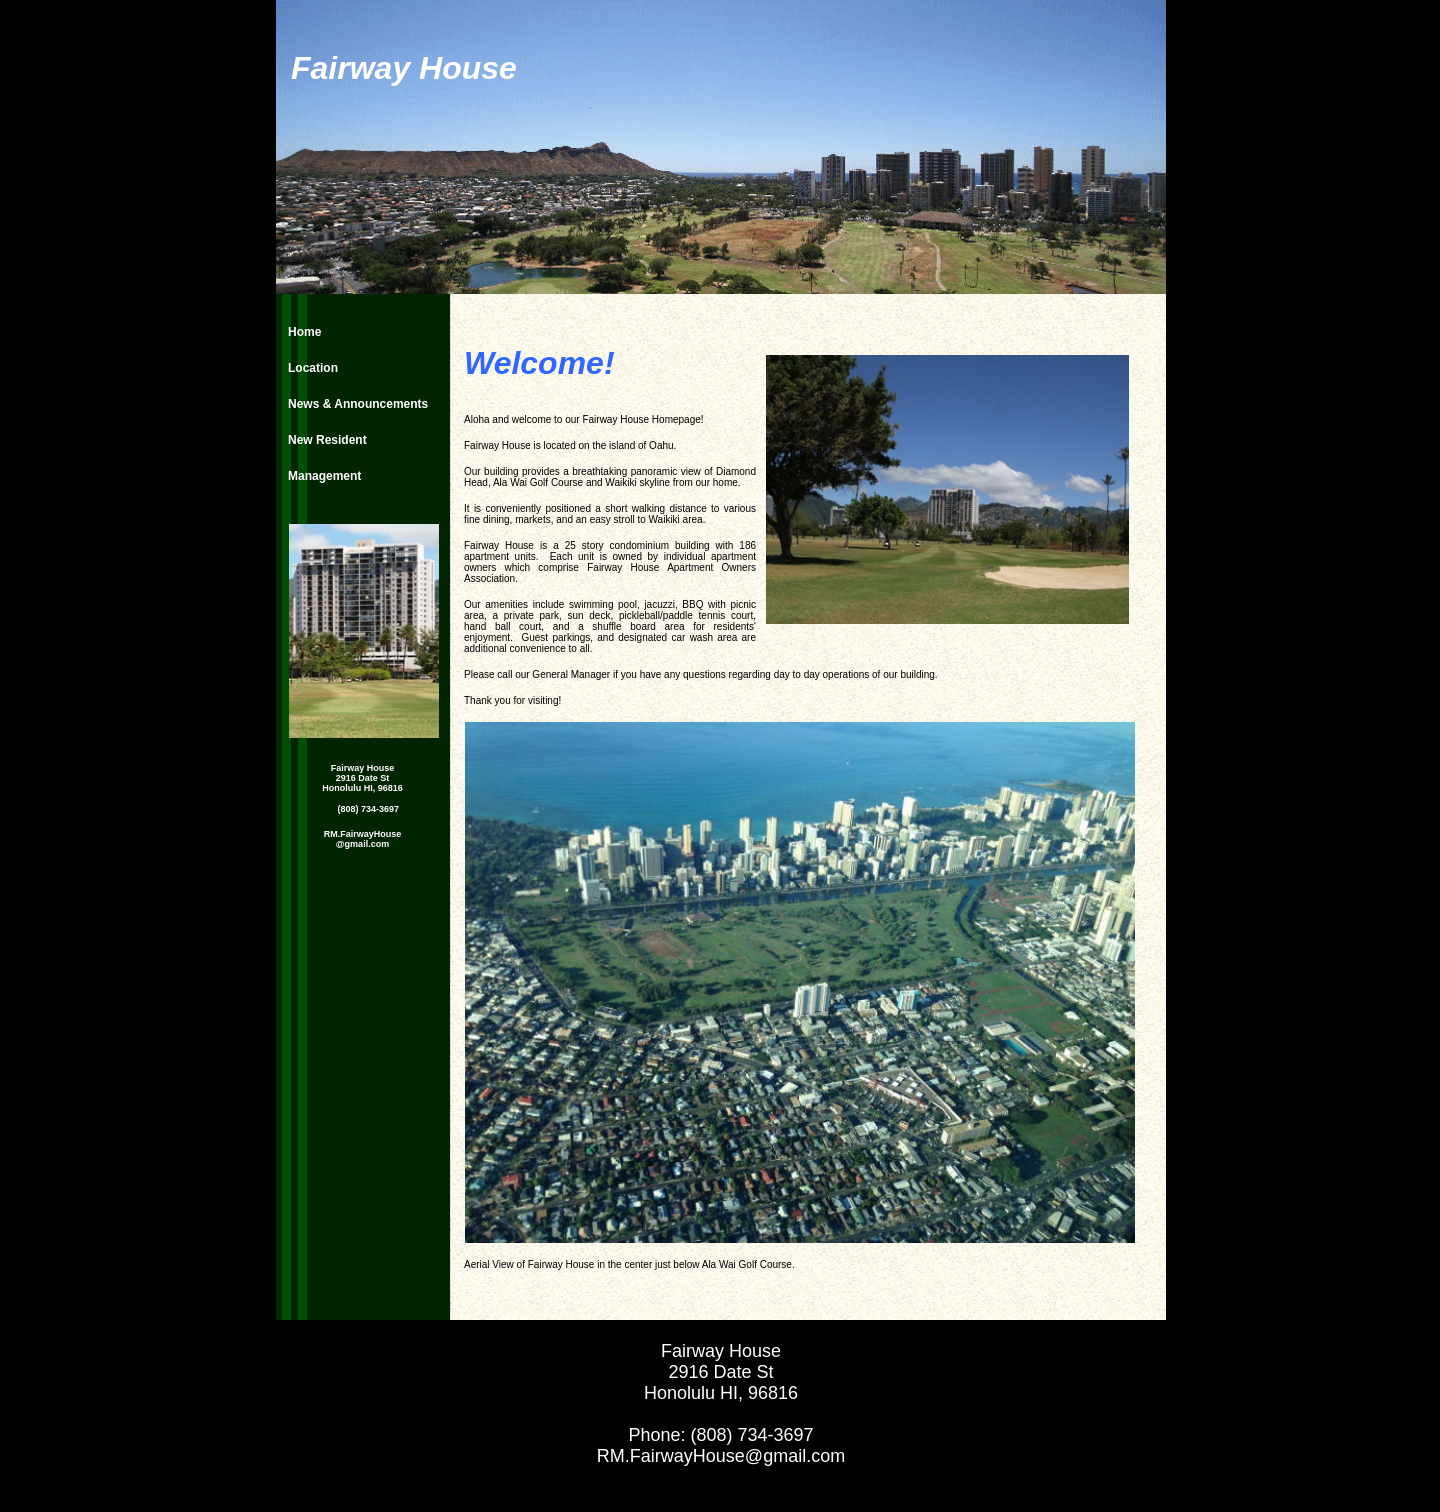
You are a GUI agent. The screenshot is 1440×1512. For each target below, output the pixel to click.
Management (324, 476)
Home (304, 332)
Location (313, 368)
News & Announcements (358, 404)
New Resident (327, 440)
